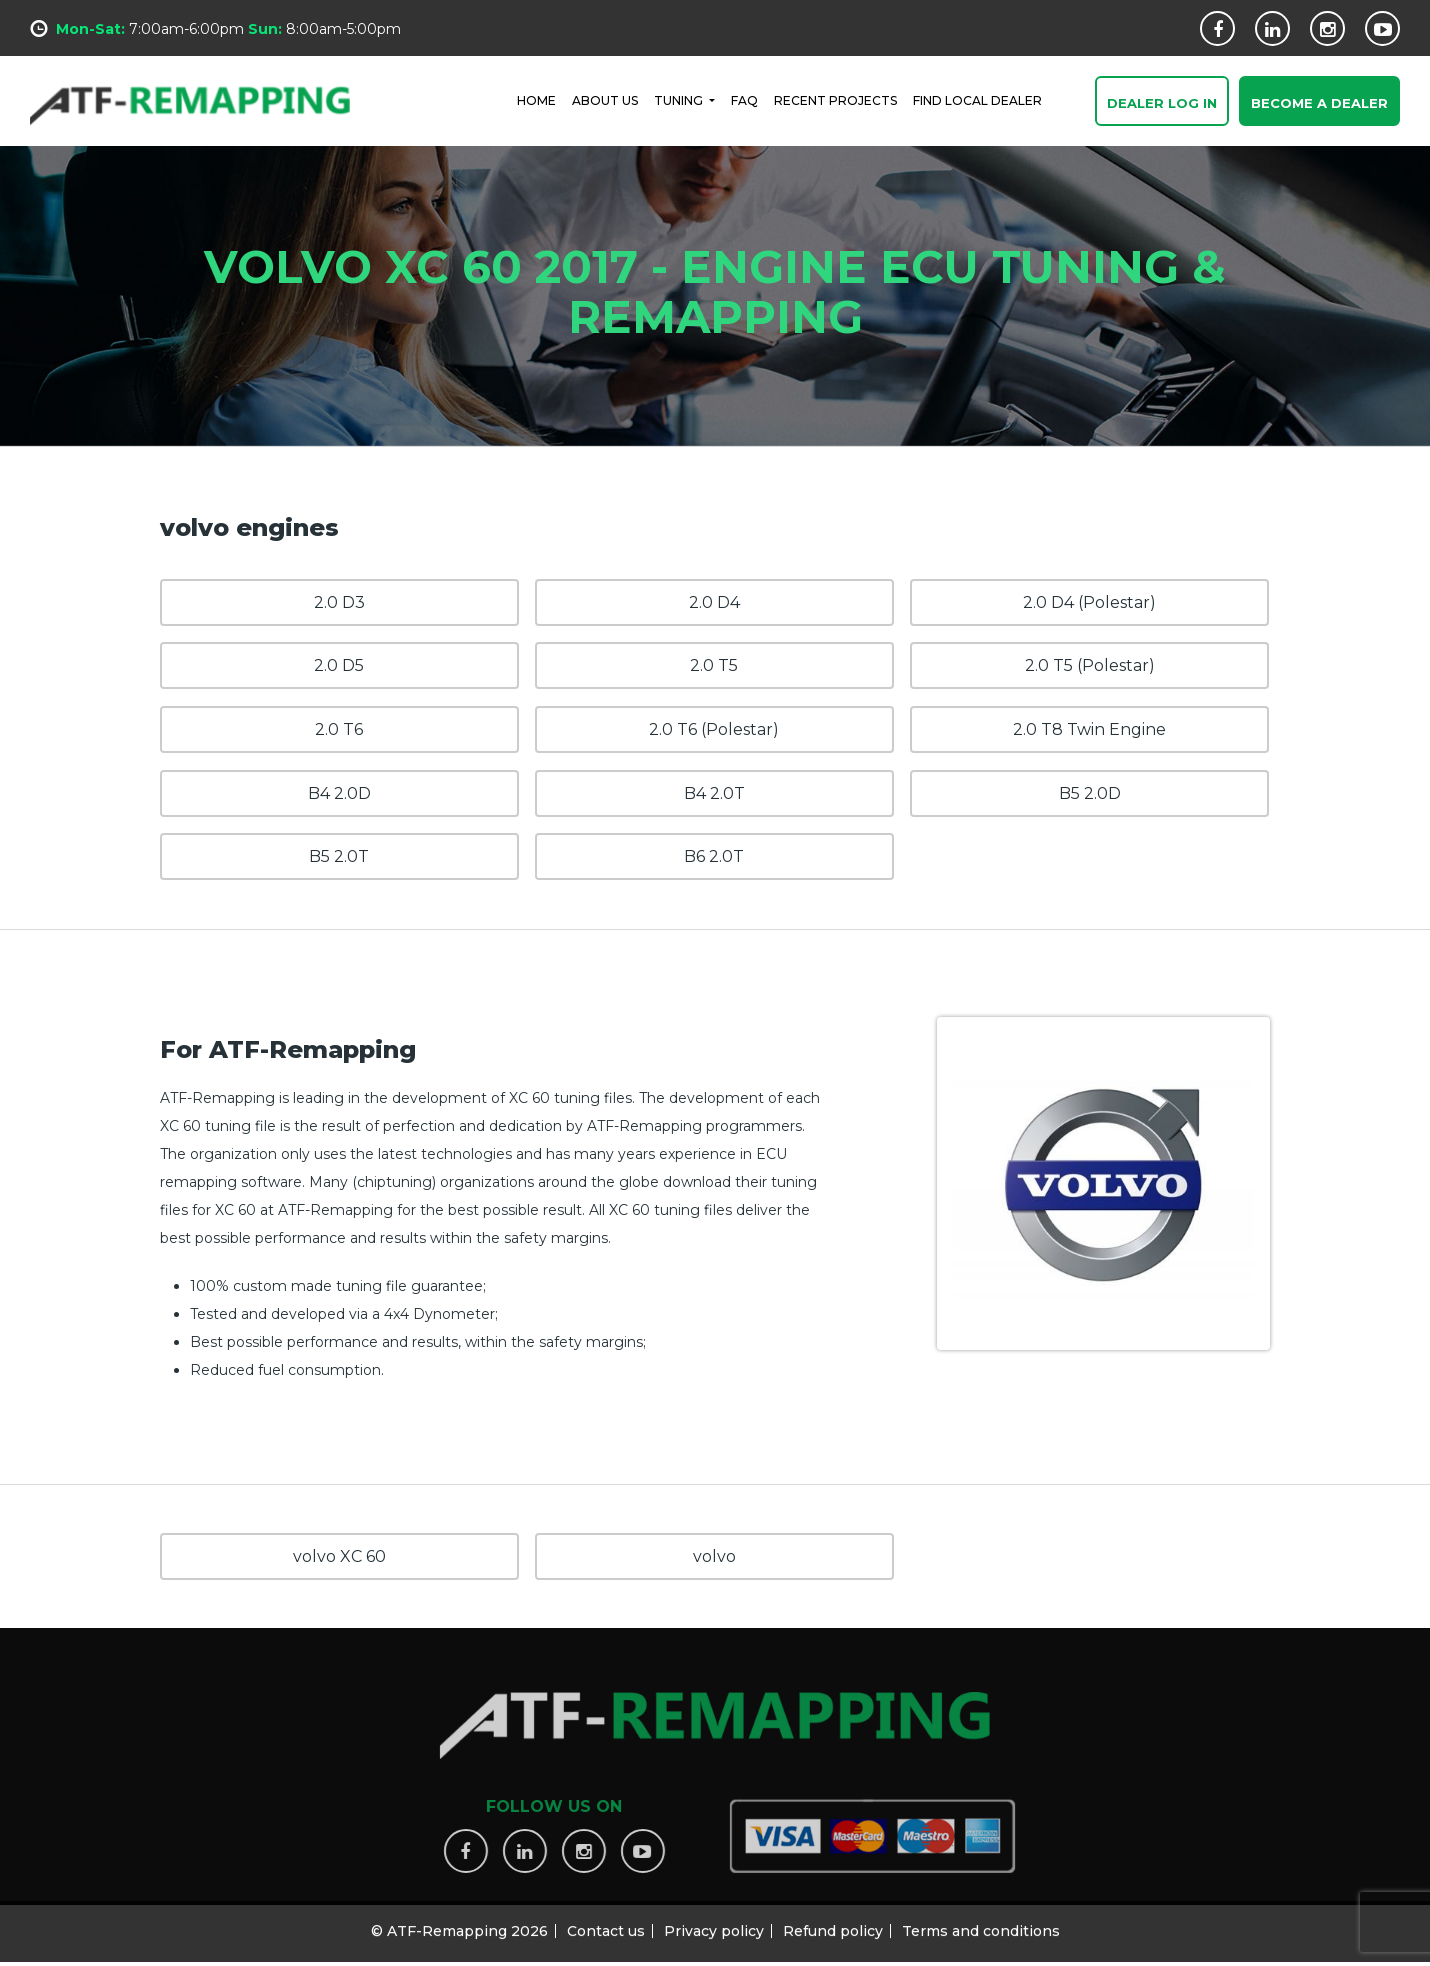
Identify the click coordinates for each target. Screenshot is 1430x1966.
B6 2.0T (714, 856)
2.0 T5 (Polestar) (1090, 665)
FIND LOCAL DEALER (977, 99)
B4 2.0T (714, 793)
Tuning (680, 99)
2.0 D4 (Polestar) (1089, 602)
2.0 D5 (339, 665)
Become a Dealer (1319, 104)
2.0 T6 (339, 729)
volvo (714, 1556)
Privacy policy (714, 1922)
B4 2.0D (339, 793)
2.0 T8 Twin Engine (1089, 729)
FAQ (744, 99)
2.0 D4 (714, 602)
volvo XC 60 (339, 1556)
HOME (536, 99)
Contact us (606, 1922)
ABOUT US (605, 99)
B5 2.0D (1090, 793)
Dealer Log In (1162, 104)
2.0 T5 (714, 665)
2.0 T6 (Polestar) (714, 729)
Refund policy (833, 1922)
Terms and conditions (981, 1922)
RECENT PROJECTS (835, 99)
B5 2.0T (339, 856)
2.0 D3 (339, 602)
